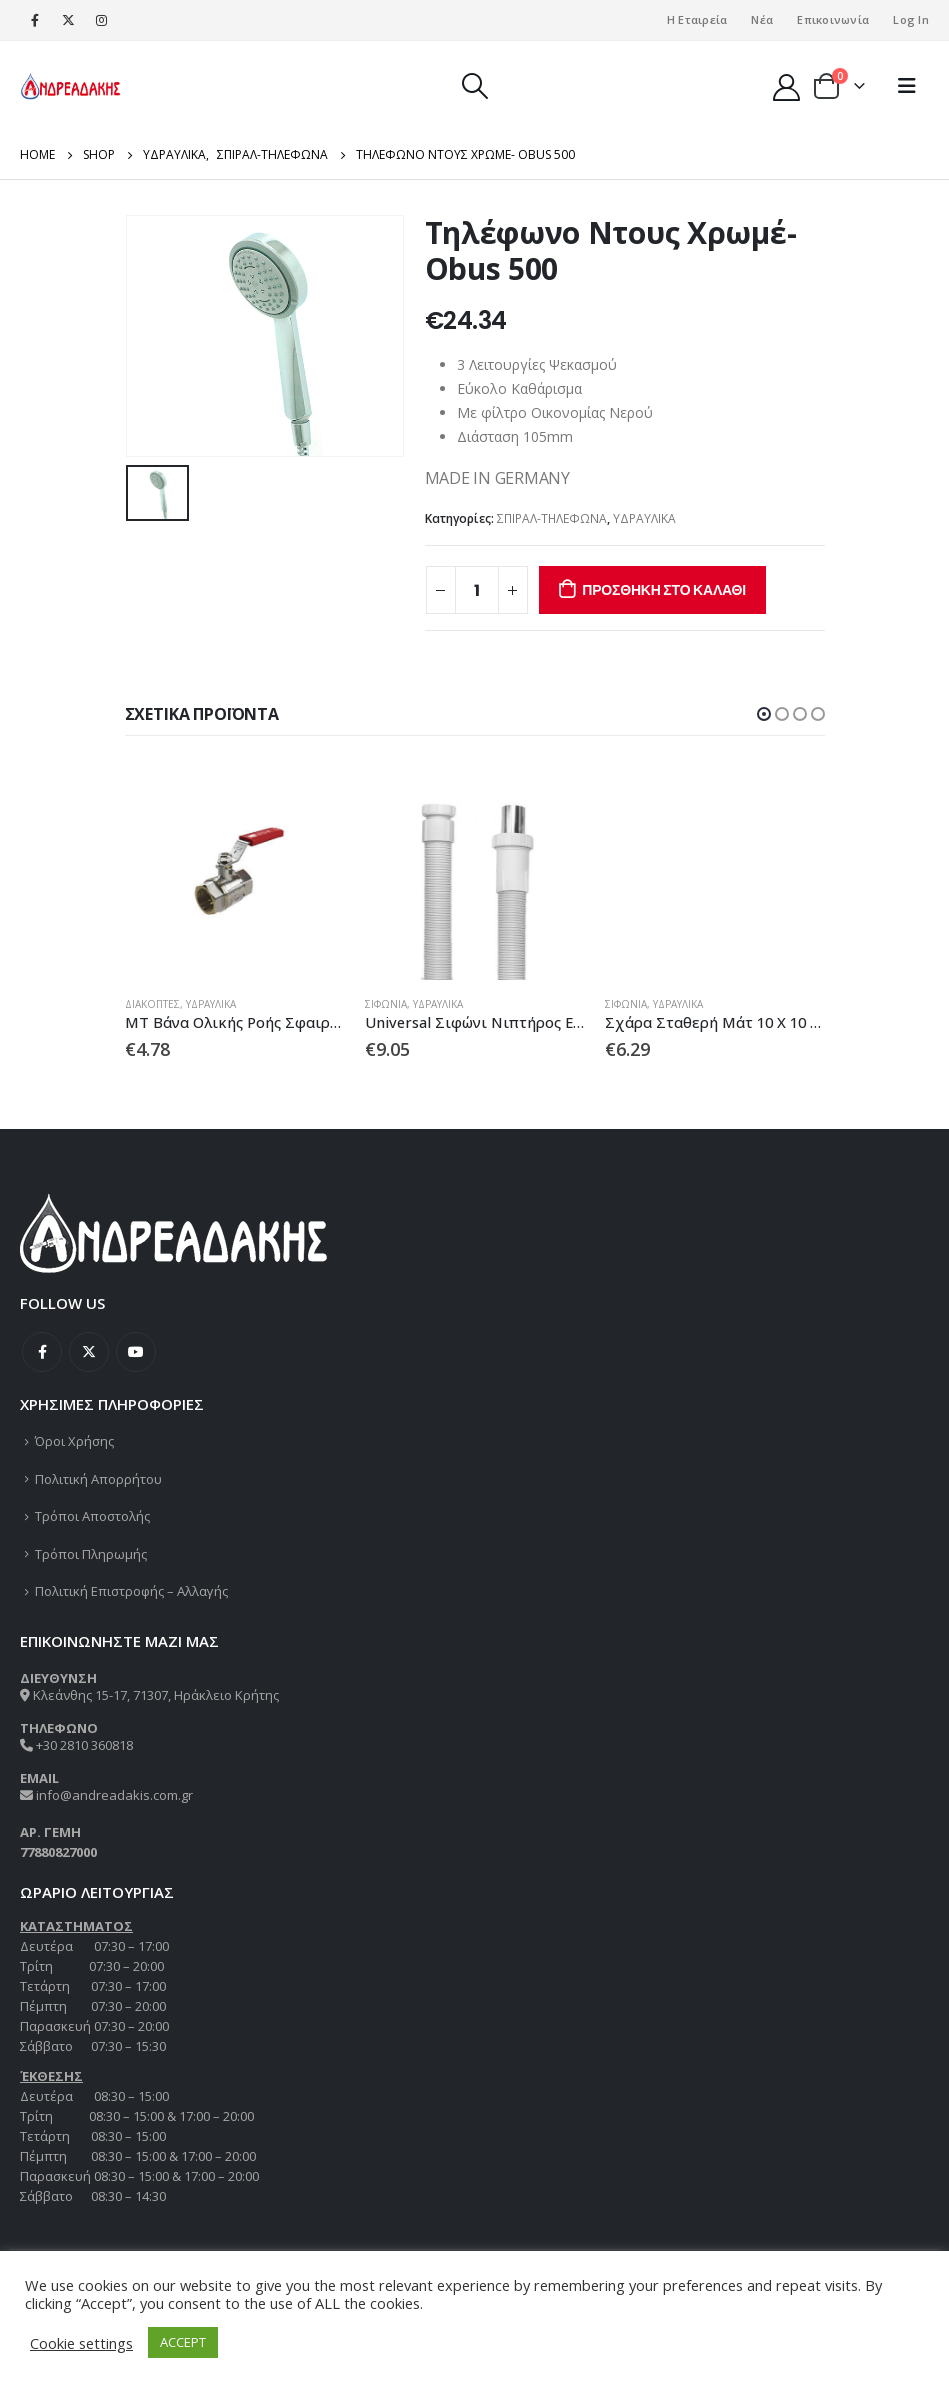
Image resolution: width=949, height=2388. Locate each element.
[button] (764, 714)
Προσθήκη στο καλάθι (664, 590)
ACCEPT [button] (183, 2342)
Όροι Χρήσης (74, 1442)
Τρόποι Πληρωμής (91, 1554)
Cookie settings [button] (81, 2343)
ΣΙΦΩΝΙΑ (386, 1004)
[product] (235, 870)
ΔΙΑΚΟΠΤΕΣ (152, 1004)
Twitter (89, 1353)
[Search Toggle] (474, 86)
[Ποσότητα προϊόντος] (477, 590)
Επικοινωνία (833, 19)
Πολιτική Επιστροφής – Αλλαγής (131, 1592)
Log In (911, 19)
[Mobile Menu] (907, 86)
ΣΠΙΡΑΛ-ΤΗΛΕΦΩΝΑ (552, 518)
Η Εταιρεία (697, 19)
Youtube (136, 1353)
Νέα (762, 19)
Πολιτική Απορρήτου (98, 1479)
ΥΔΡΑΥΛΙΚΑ (644, 518)
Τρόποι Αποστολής (92, 1517)
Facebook (42, 1353)
